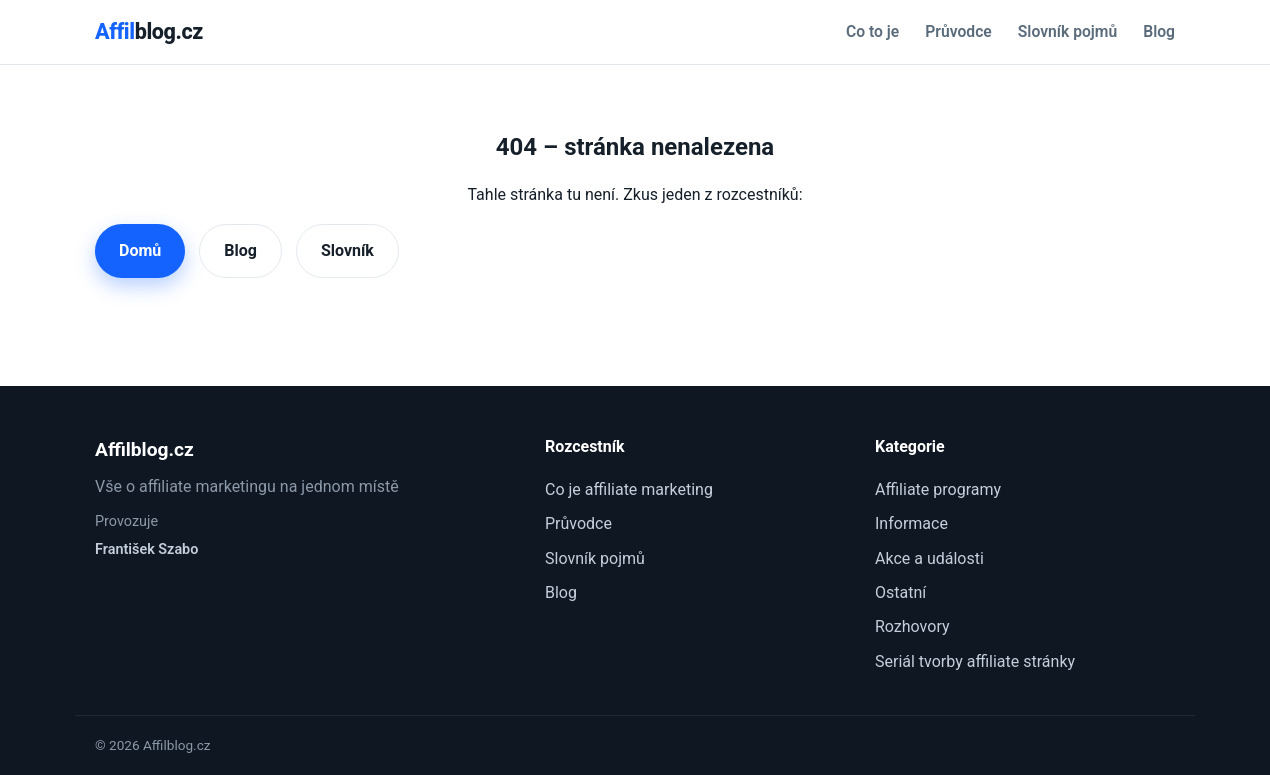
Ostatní (900, 592)
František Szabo (146, 549)
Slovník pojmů (1067, 31)
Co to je (872, 31)
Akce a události (929, 558)
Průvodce (958, 31)
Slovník (347, 250)
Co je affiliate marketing (629, 489)
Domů (140, 250)
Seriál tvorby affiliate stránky (975, 661)
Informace (911, 523)
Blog (1159, 31)
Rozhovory (912, 626)
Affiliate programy (938, 489)
